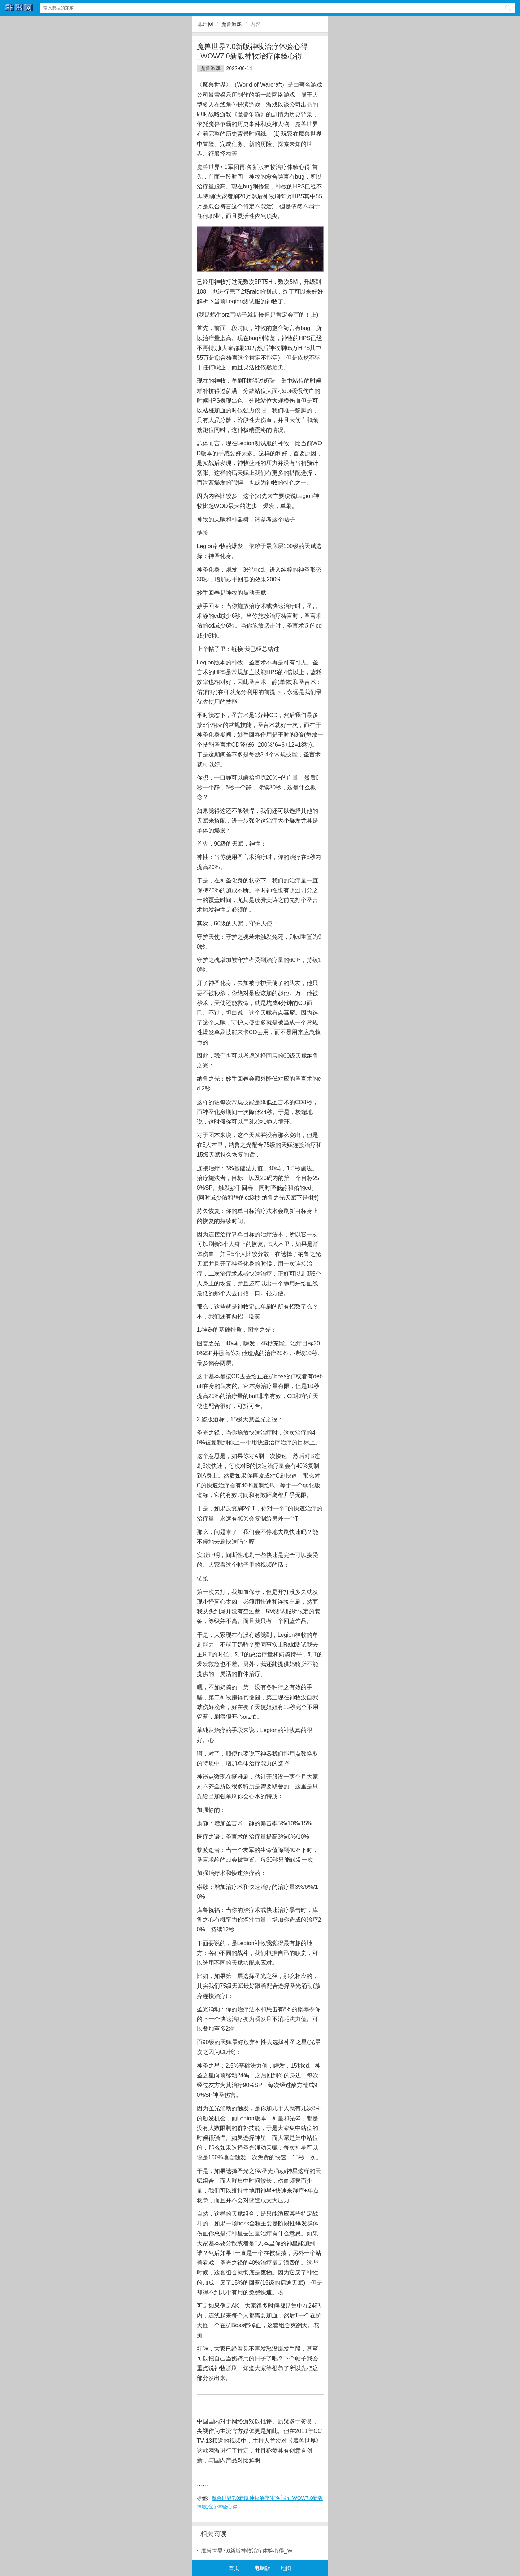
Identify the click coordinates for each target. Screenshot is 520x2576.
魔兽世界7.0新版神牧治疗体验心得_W (246, 2550)
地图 (286, 2568)
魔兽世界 (208, 167)
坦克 (260, 778)
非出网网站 (19, 7)
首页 (234, 2568)
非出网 (205, 24)
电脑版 (262, 2568)
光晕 (315, 2042)
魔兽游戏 (231, 24)
